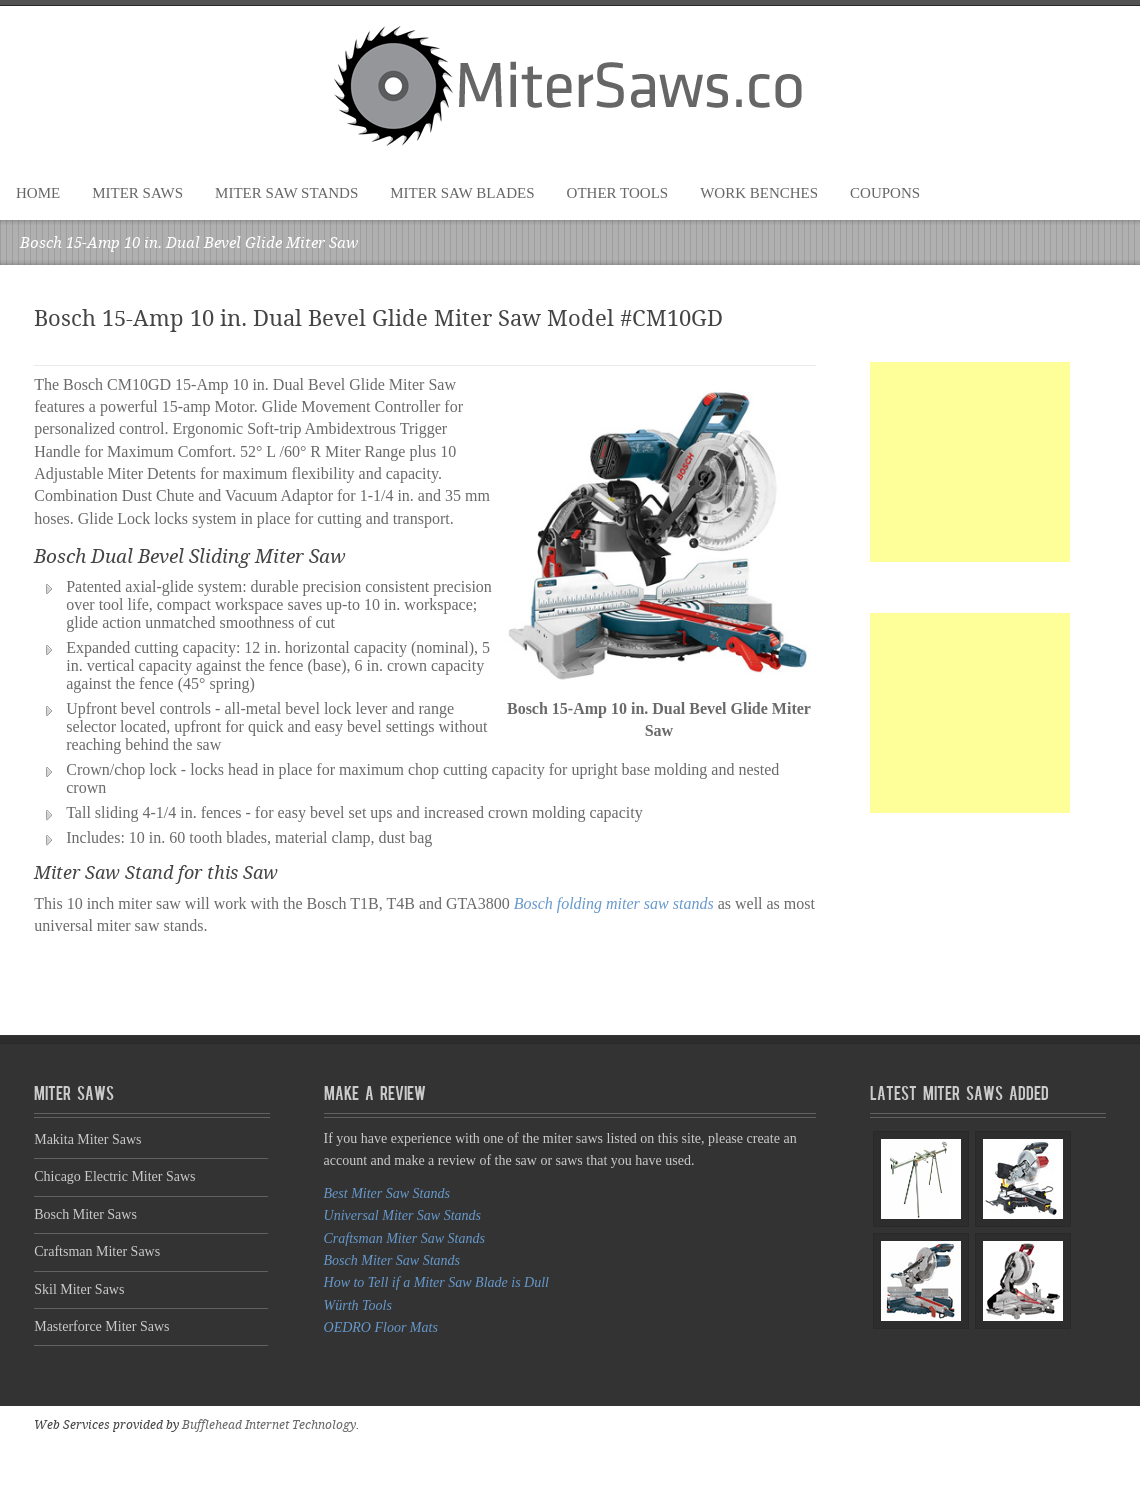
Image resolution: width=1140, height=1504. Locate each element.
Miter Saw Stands (286, 193)
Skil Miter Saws (79, 1289)
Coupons (885, 193)
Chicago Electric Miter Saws (114, 1176)
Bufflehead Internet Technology (269, 1425)
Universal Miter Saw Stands (403, 1215)
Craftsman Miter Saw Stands (404, 1238)
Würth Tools (358, 1305)
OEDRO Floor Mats (381, 1327)
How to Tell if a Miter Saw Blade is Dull (436, 1282)
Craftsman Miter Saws (97, 1251)
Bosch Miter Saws (85, 1214)
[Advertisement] (970, 462)
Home (38, 193)
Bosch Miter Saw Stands (392, 1260)
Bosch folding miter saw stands (614, 903)
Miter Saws (137, 193)
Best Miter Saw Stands (387, 1193)
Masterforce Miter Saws (101, 1326)
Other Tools (618, 193)
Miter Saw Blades (462, 193)
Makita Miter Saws (87, 1139)
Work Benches (759, 193)
